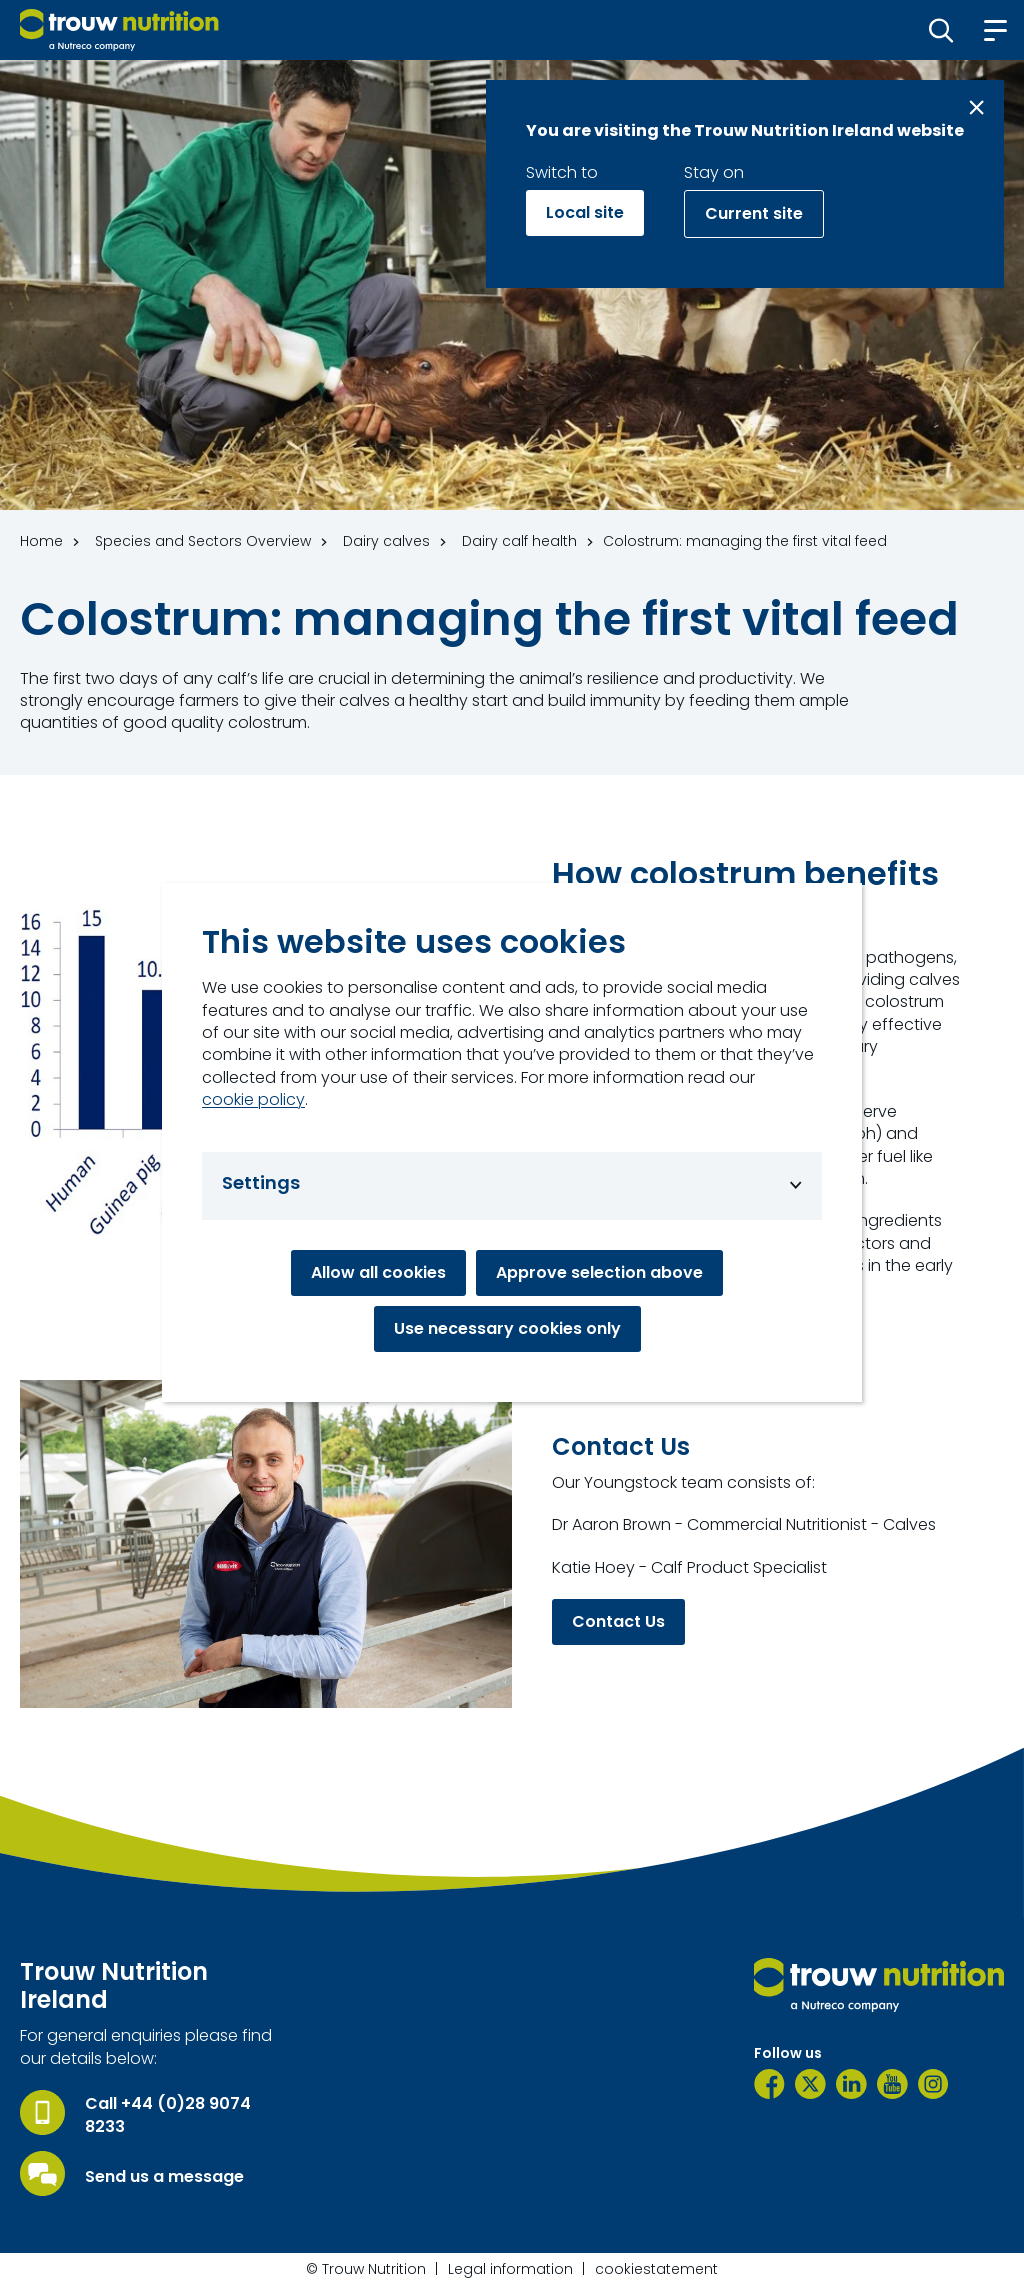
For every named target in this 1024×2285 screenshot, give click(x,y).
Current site (754, 213)
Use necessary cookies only (507, 1328)
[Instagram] (933, 2084)
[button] (941, 30)
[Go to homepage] (119, 30)
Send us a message (164, 2177)
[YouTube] (892, 2084)
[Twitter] (810, 2084)
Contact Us (618, 1621)
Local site (585, 212)
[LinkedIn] (851, 2084)
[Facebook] (769, 2084)
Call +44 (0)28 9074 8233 (168, 2115)
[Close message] (976, 107)
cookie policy (253, 1100)
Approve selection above (599, 1272)
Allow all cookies (378, 1272)
